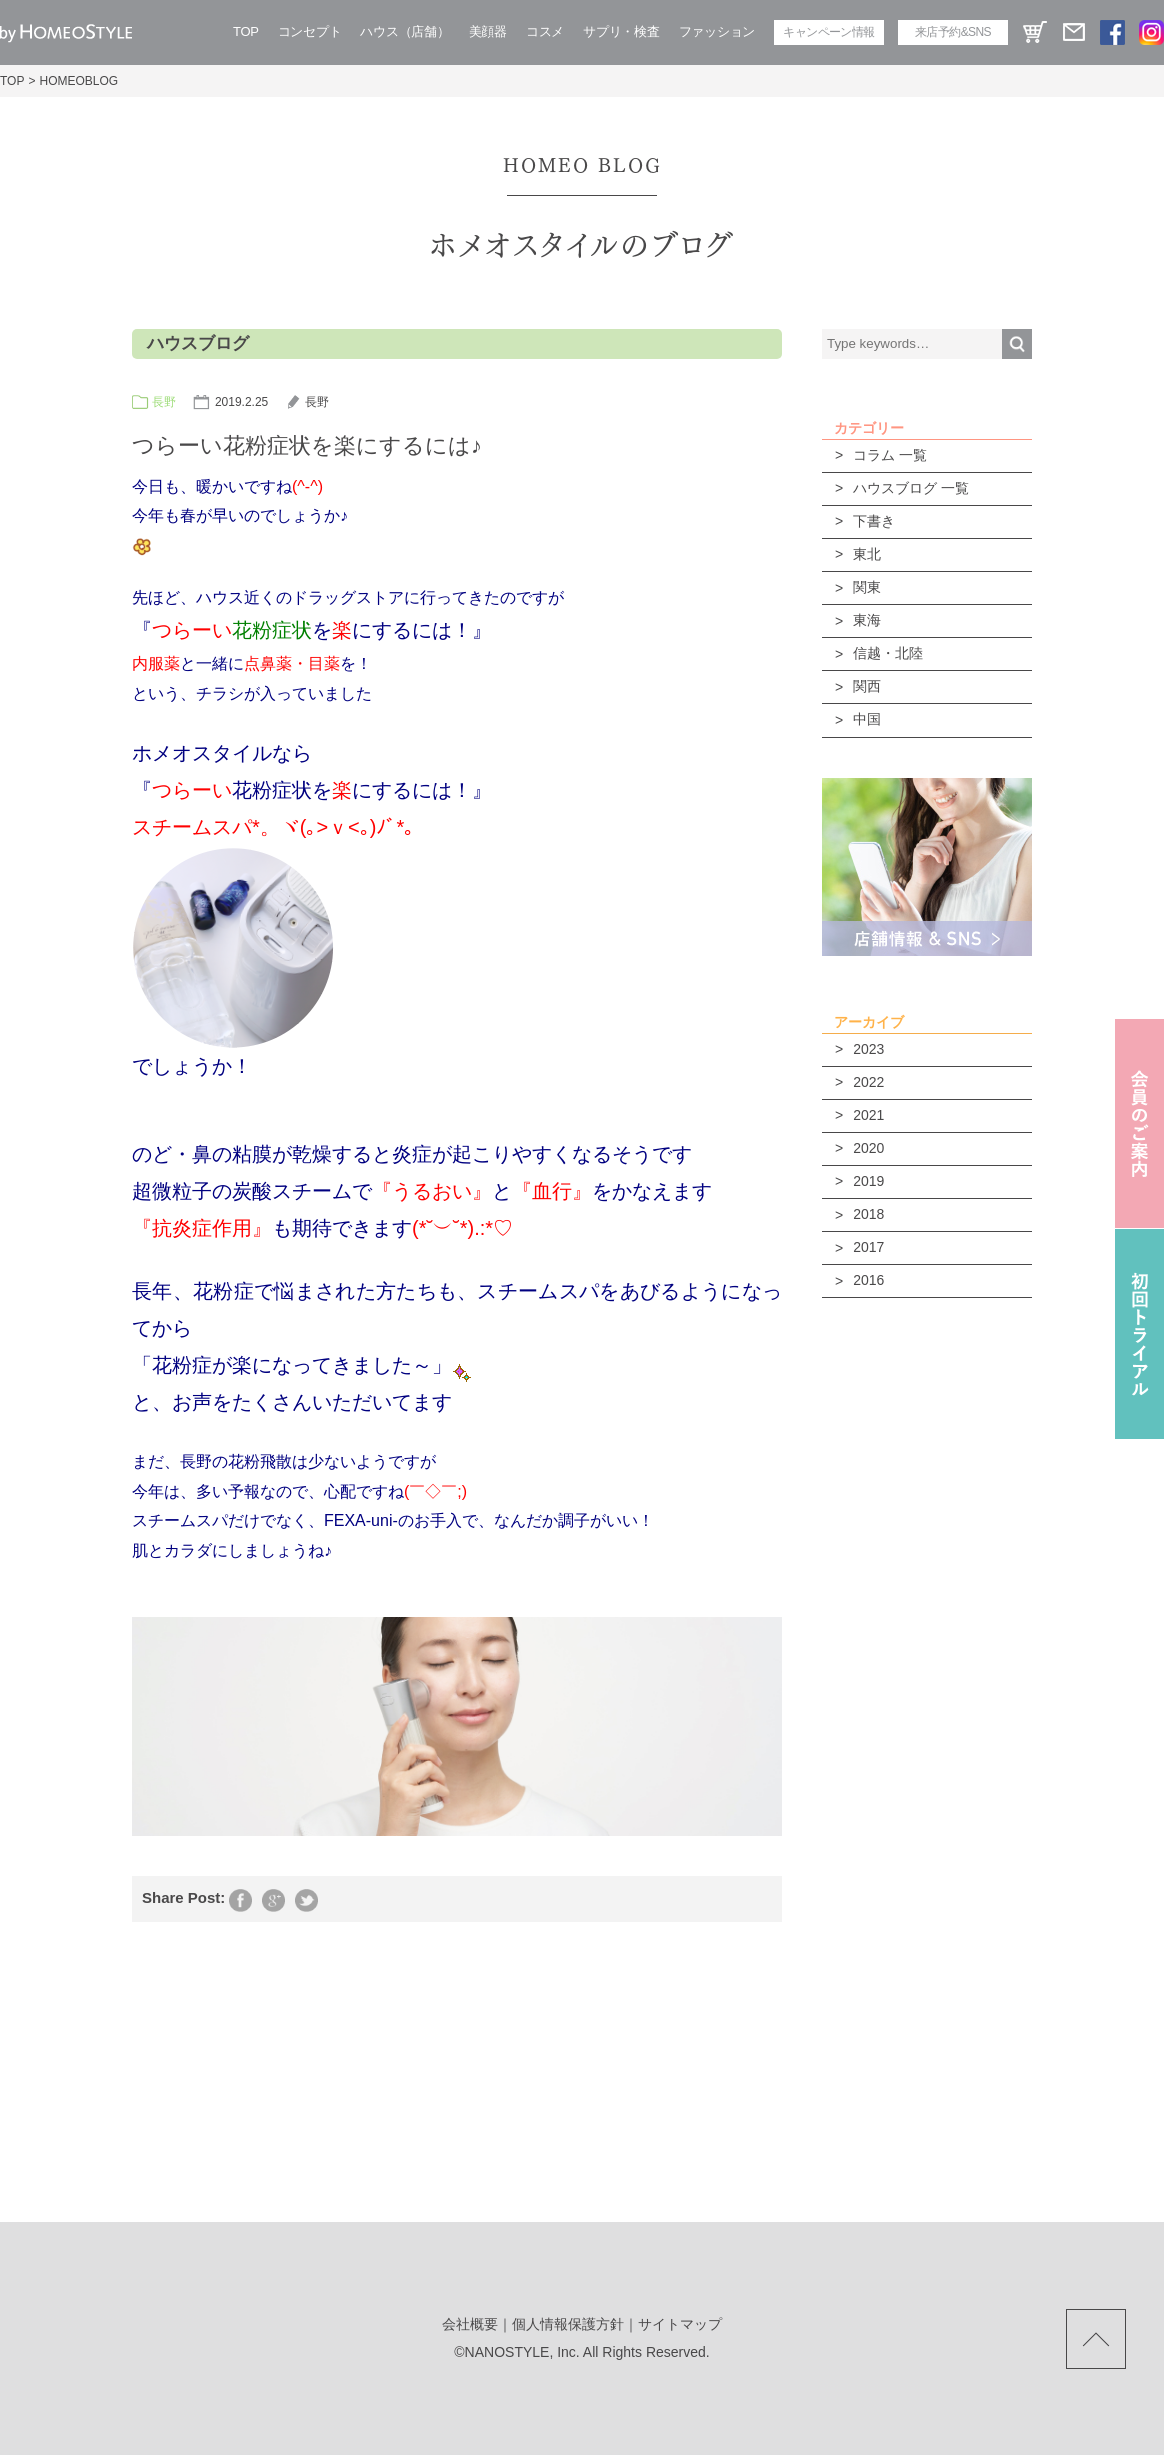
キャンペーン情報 (828, 32)
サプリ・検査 (621, 31)
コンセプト (310, 31)
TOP (246, 31)
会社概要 (470, 2324)
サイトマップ (680, 2324)
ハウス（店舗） (404, 31)
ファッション (717, 31)
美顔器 (488, 31)
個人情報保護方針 (568, 2324)
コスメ (545, 31)
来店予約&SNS (953, 32)
